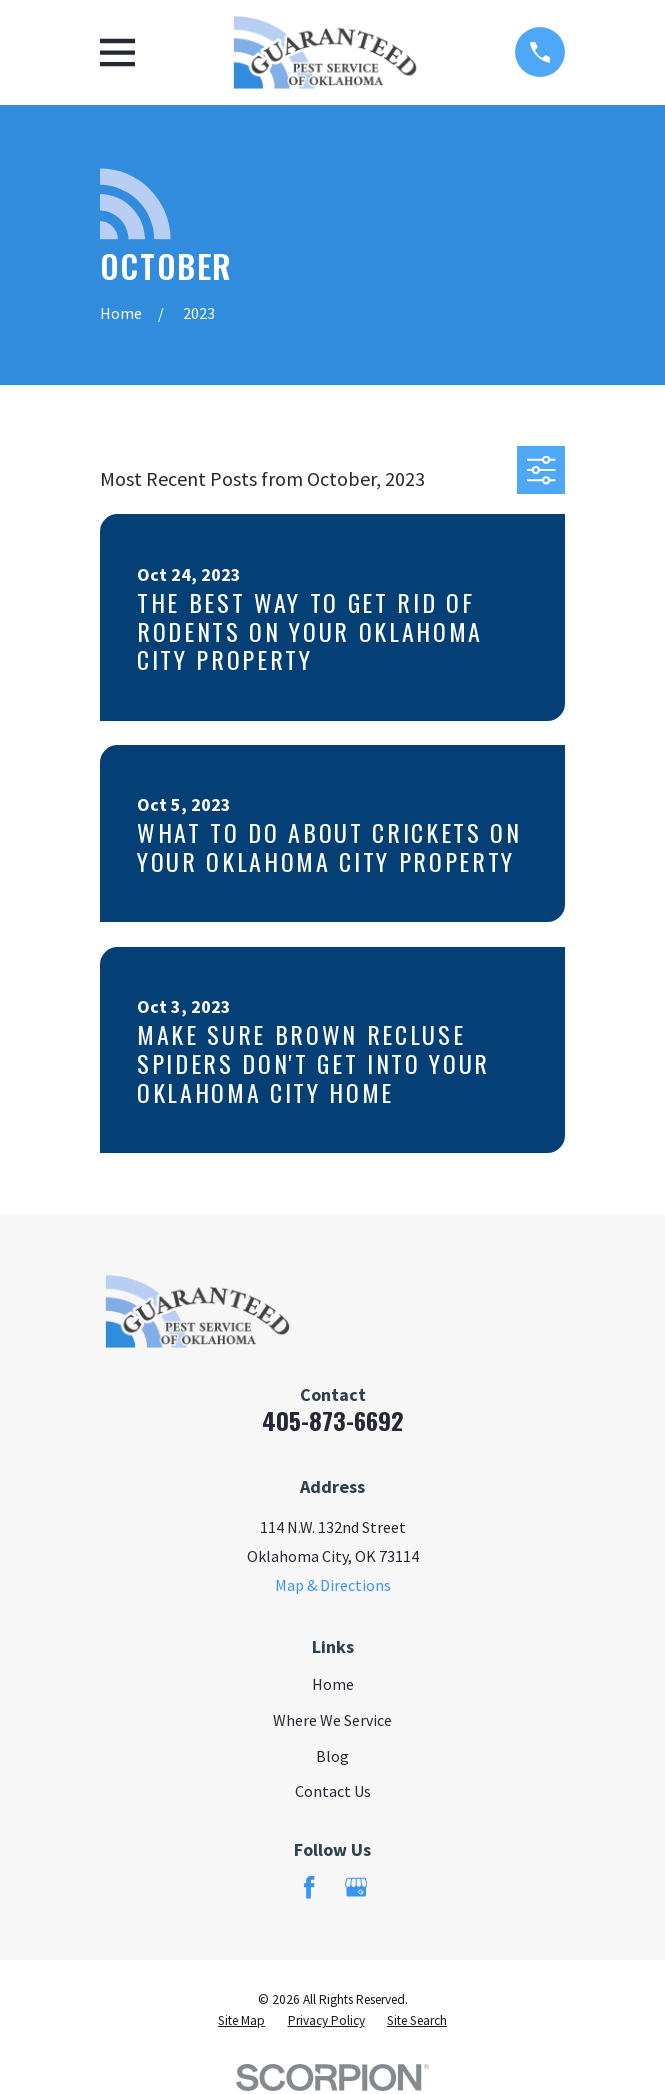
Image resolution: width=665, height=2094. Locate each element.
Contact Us (333, 1791)
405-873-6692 (333, 1420)
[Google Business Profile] (356, 1887)
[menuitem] (241, 2021)
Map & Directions (333, 1585)
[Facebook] (309, 1887)
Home (333, 1684)
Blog (332, 1756)
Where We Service (332, 1720)
